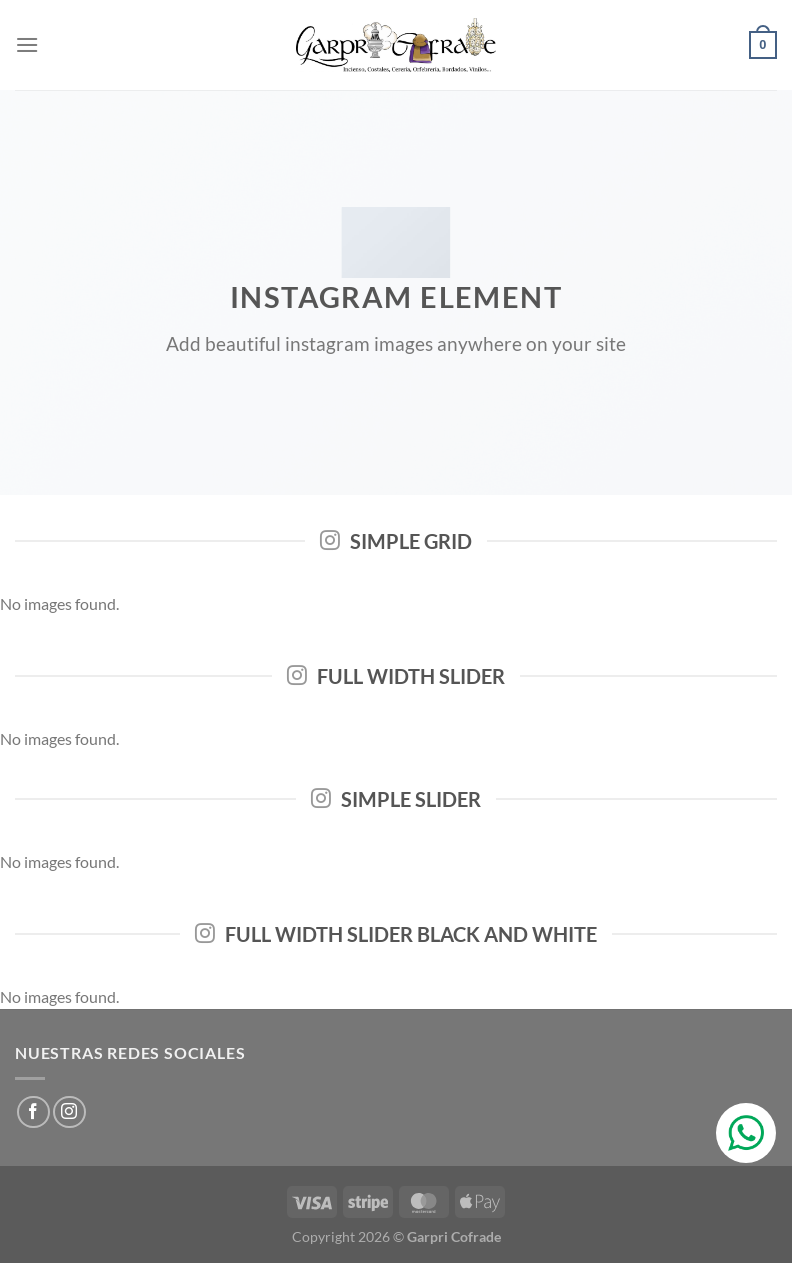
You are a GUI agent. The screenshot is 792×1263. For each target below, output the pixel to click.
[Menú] (27, 44)
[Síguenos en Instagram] (69, 1112)
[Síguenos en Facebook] (33, 1112)
